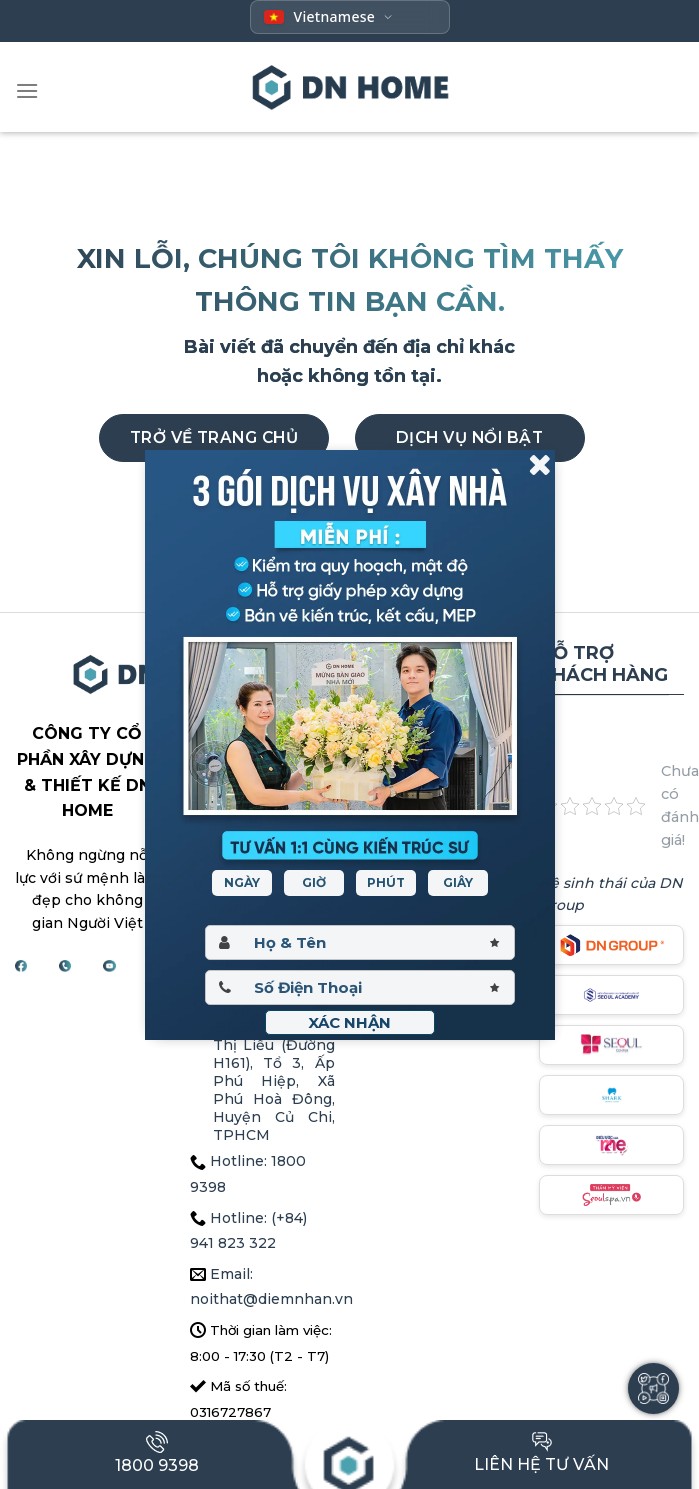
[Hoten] (360, 942)
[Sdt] (360, 987)
